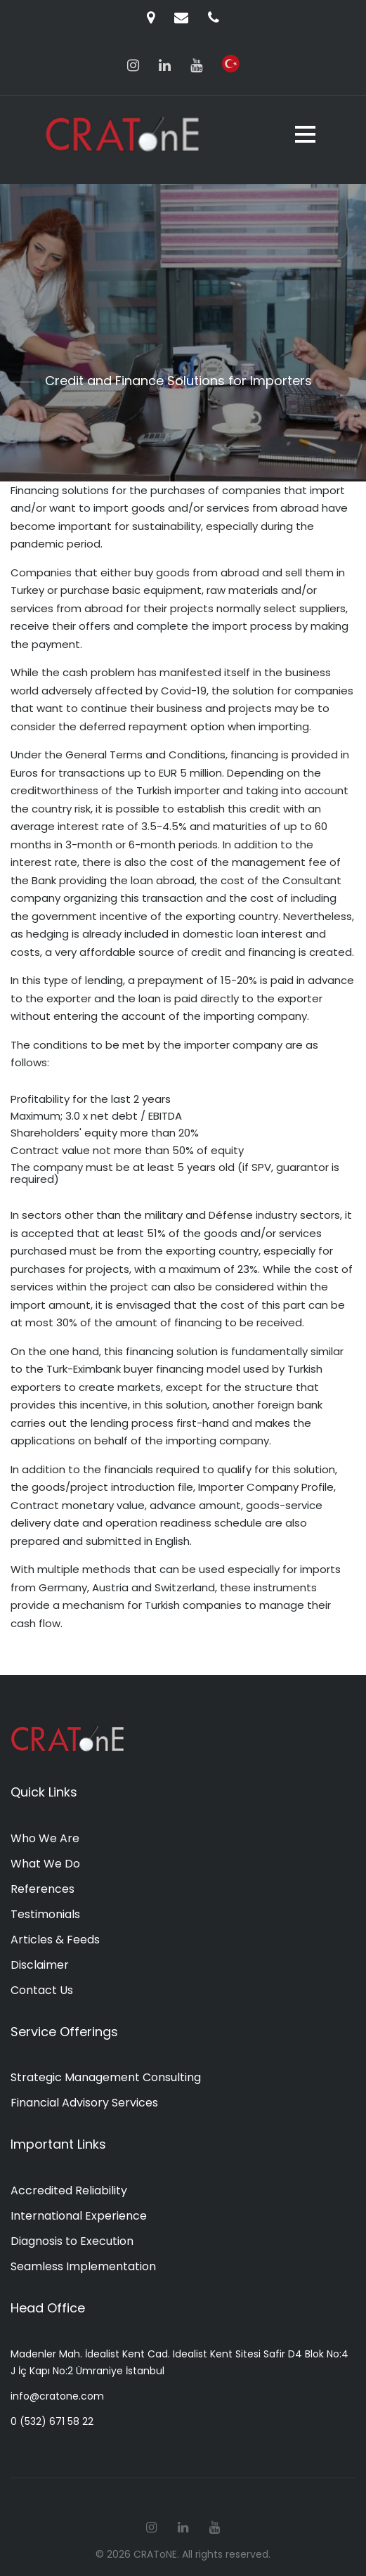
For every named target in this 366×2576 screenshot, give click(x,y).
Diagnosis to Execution (72, 2241)
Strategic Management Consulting (106, 2077)
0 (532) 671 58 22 (52, 2421)
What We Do (45, 1864)
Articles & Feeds (55, 1939)
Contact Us (42, 1990)
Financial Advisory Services (84, 2103)
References (42, 1889)
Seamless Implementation (83, 2266)
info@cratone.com (57, 2396)
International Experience (79, 2216)
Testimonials (45, 1914)
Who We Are (45, 1838)
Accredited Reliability (69, 2190)
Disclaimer (40, 1965)
